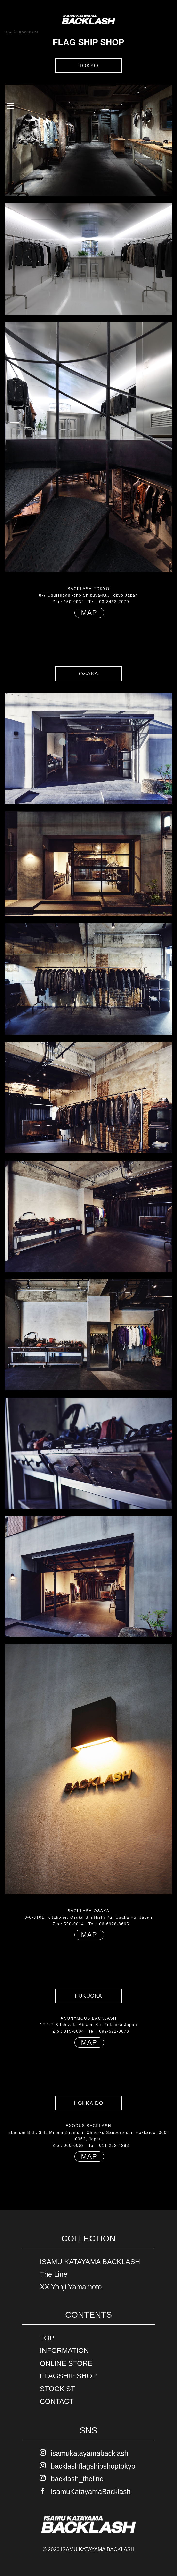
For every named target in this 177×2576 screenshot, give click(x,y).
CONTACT (56, 2401)
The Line (53, 2274)
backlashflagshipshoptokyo (93, 2466)
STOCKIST (57, 2389)
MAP (89, 612)
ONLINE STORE (66, 2363)
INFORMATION (64, 2350)
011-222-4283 (114, 2145)
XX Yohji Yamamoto (71, 2287)
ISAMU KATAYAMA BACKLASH (90, 2262)
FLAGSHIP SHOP (68, 2376)
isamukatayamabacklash (89, 2453)
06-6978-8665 (114, 1924)
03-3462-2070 (114, 602)
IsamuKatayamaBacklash (90, 2491)
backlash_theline (77, 2479)
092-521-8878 (114, 2031)
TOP (47, 2338)
